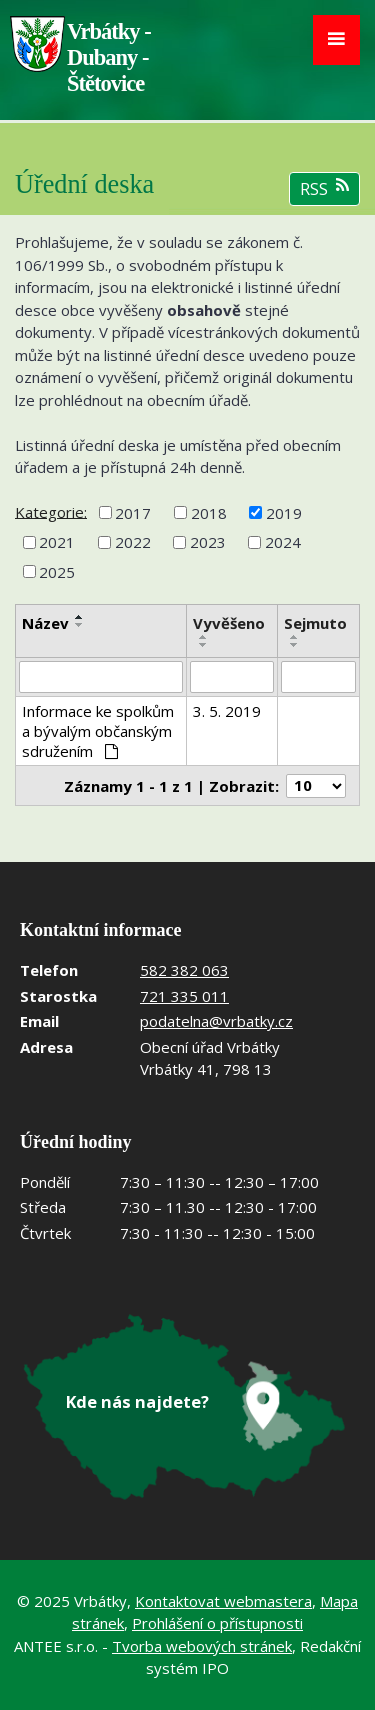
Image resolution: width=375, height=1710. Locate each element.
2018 (209, 513)
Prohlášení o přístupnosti (217, 1623)
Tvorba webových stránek (202, 1646)
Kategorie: (51, 511)
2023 (208, 542)
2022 (133, 542)
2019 (284, 513)
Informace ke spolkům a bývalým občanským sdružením (98, 731)
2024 (283, 542)
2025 (57, 572)
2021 (57, 542)
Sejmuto (315, 623)
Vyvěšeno (229, 623)
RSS (324, 188)
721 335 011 (184, 996)
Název (45, 623)
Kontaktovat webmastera (223, 1601)
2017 (133, 513)
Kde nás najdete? (137, 1401)
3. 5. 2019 (227, 711)
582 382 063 (184, 970)
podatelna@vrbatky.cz (216, 1021)
